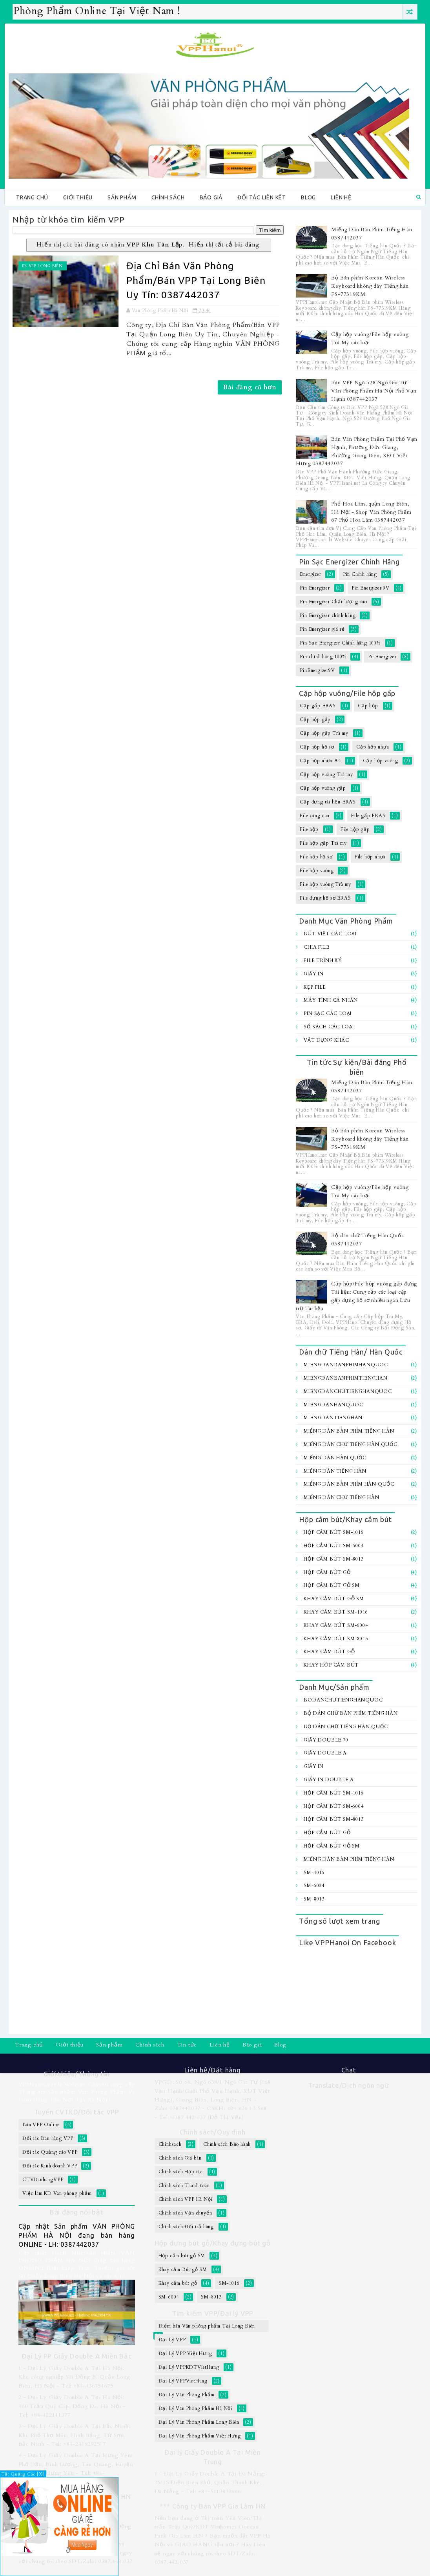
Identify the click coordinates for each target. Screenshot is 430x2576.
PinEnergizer (382, 657)
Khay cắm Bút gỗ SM (334, 1599)
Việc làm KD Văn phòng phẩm (57, 2193)
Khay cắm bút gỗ (329, 1652)
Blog (308, 197)
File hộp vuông (316, 870)
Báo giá (211, 197)
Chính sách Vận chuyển (185, 2213)
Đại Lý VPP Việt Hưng (185, 2353)
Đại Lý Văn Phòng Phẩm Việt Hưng (200, 2436)
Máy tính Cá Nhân (331, 1000)
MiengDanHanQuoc (333, 1405)
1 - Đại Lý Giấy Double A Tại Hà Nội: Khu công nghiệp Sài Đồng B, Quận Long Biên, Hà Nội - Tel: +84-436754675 (74, 2377)
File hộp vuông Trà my (325, 884)
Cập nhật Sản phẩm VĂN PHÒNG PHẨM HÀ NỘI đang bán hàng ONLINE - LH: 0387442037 (76, 2235)
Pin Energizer (315, 588)
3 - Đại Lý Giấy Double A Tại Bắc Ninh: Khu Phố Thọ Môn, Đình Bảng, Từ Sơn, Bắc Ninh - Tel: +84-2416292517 (74, 2435)
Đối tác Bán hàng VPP (47, 2138)
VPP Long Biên (46, 266)
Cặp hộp (368, 706)
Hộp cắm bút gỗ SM (332, 1585)
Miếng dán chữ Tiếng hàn (341, 1497)
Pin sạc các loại (328, 1013)
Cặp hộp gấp (315, 719)
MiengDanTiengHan (333, 1418)
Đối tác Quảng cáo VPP (50, 2152)
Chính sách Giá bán (180, 2158)
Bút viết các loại (330, 934)
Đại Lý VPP (172, 2340)
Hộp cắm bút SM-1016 (333, 1532)
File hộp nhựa (370, 857)
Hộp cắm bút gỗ (327, 1572)
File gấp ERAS (368, 815)
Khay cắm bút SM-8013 (336, 1639)
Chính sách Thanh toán (184, 2185)
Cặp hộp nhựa (372, 747)
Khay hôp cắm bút (331, 1665)
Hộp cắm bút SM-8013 (333, 1559)
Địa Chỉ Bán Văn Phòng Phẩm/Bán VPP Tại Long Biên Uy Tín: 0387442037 (196, 280)
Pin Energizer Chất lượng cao (333, 602)
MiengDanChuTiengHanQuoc (348, 1391)
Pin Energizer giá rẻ (322, 629)
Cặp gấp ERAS (318, 706)
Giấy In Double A (329, 1779)
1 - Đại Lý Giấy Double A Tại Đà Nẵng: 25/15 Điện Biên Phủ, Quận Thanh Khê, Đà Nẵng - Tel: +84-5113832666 (210, 2482)
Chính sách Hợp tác (181, 2172)
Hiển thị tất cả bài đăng (224, 245)
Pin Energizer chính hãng (327, 615)
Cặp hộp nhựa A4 (320, 761)
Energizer (310, 574)
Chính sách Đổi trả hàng (186, 2227)
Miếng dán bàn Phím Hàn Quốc (349, 1484)
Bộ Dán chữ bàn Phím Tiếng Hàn (350, 1713)
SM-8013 (314, 1899)
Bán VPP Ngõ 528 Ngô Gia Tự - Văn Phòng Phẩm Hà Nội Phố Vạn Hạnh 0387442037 (373, 391)
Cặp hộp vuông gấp (323, 788)
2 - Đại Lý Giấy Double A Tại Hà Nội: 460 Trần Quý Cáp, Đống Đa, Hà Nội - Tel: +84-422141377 (72, 2406)
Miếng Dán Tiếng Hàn (335, 1471)
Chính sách (168, 197)
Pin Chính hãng (360, 574)
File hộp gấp (355, 829)
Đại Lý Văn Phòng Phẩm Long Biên (199, 2422)
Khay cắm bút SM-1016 (336, 1612)
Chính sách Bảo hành (227, 2144)
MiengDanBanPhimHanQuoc (346, 1365)
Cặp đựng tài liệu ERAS (328, 802)
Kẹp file (315, 987)
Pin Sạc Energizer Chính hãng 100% (340, 643)
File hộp (309, 829)
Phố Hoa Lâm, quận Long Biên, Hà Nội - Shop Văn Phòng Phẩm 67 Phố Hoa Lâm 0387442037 (371, 512)
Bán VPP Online (40, 2124)
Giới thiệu (78, 197)
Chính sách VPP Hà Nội (186, 2199)
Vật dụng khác (326, 1040)
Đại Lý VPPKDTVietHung (189, 2367)
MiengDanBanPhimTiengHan (345, 1378)
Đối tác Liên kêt (261, 197)
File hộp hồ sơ (316, 857)
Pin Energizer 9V (371, 588)
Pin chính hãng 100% (323, 657)
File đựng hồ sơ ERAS (325, 898)
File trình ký (323, 960)
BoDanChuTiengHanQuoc (343, 1700)
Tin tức (187, 2044)
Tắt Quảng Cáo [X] (23, 2474)
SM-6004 (314, 1885)
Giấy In (314, 974)
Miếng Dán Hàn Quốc (335, 1458)
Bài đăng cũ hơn (249, 387)
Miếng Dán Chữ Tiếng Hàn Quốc (350, 1444)
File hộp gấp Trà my (323, 843)
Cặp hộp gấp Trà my (324, 733)
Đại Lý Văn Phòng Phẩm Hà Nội (195, 2408)
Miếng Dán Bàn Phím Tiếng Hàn (349, 1431)
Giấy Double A (325, 1753)
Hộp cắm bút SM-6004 (333, 1546)
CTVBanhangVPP (42, 2179)
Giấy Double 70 (326, 1740)
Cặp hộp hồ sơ (317, 747)
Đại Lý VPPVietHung (183, 2381)
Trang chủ (32, 197)
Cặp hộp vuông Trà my (326, 774)
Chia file (316, 947)
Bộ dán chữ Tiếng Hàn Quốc (346, 1726)
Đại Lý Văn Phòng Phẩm (187, 2395)
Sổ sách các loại (329, 1027)
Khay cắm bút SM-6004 (336, 1625)
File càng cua (314, 815)
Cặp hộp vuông (380, 761)
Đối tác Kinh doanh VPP (49, 2166)
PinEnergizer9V (317, 670)
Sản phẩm (122, 197)
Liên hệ (341, 197)
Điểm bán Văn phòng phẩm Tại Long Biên (207, 2326)
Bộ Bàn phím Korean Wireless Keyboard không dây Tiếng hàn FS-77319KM (369, 286)
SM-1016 (314, 1872)
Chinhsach (170, 2144)
